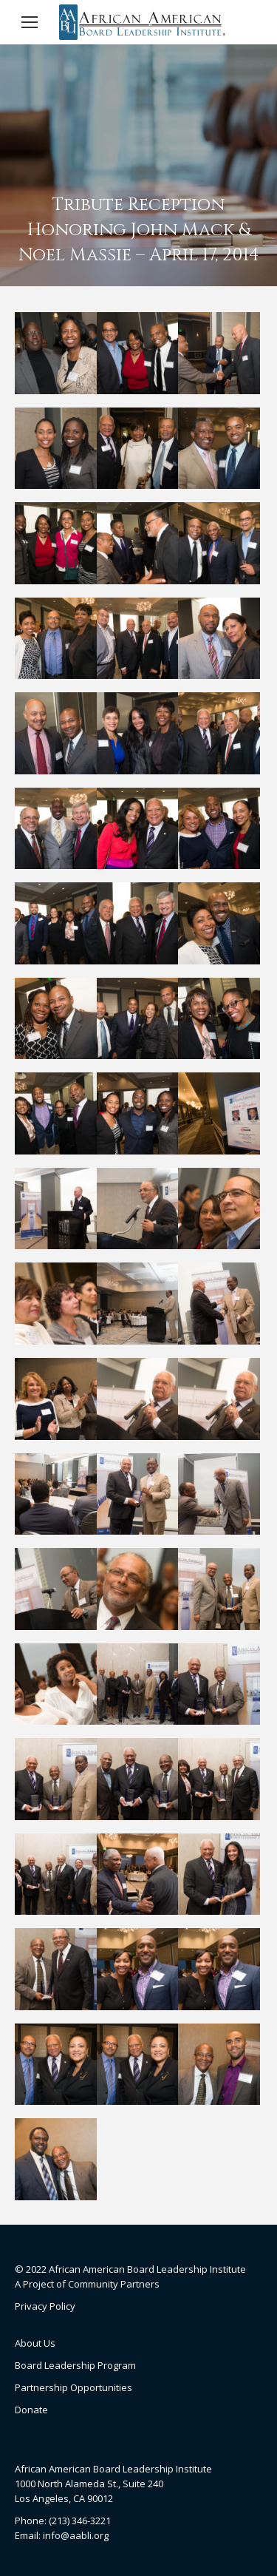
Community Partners (114, 2284)
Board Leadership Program (75, 2365)
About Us (35, 2343)
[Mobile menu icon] (29, 22)
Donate (31, 2409)
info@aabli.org (76, 2535)
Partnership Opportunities (73, 2387)
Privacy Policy (45, 2306)
